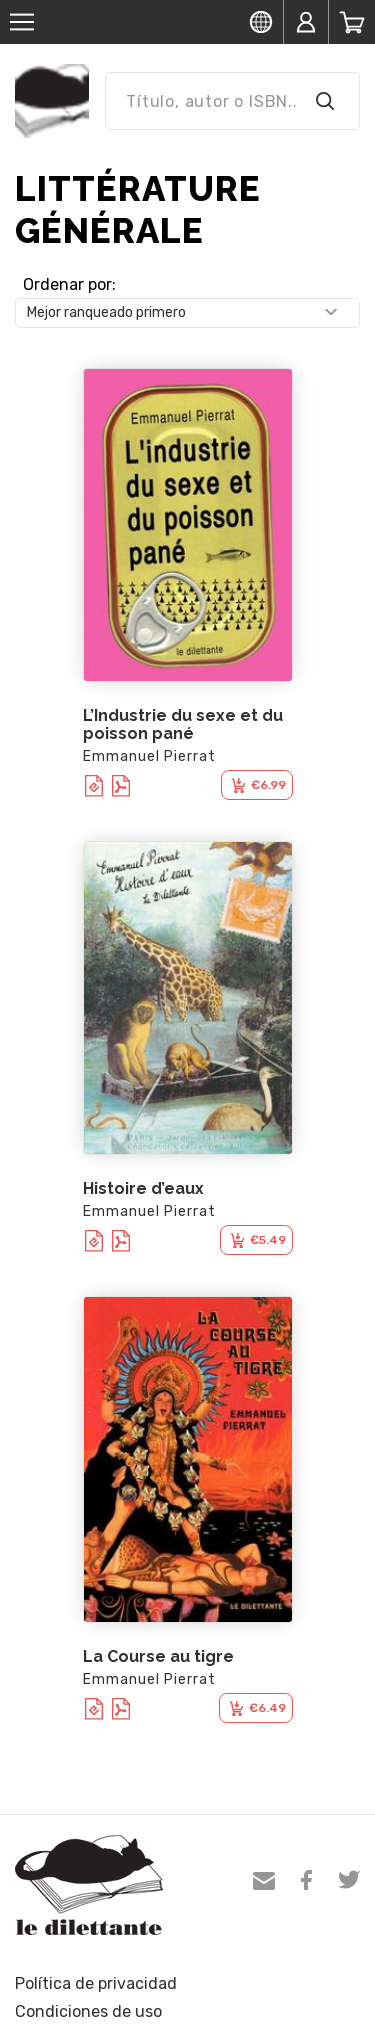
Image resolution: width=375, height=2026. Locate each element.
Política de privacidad (96, 1983)
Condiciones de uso (88, 2011)
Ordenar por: (69, 284)
